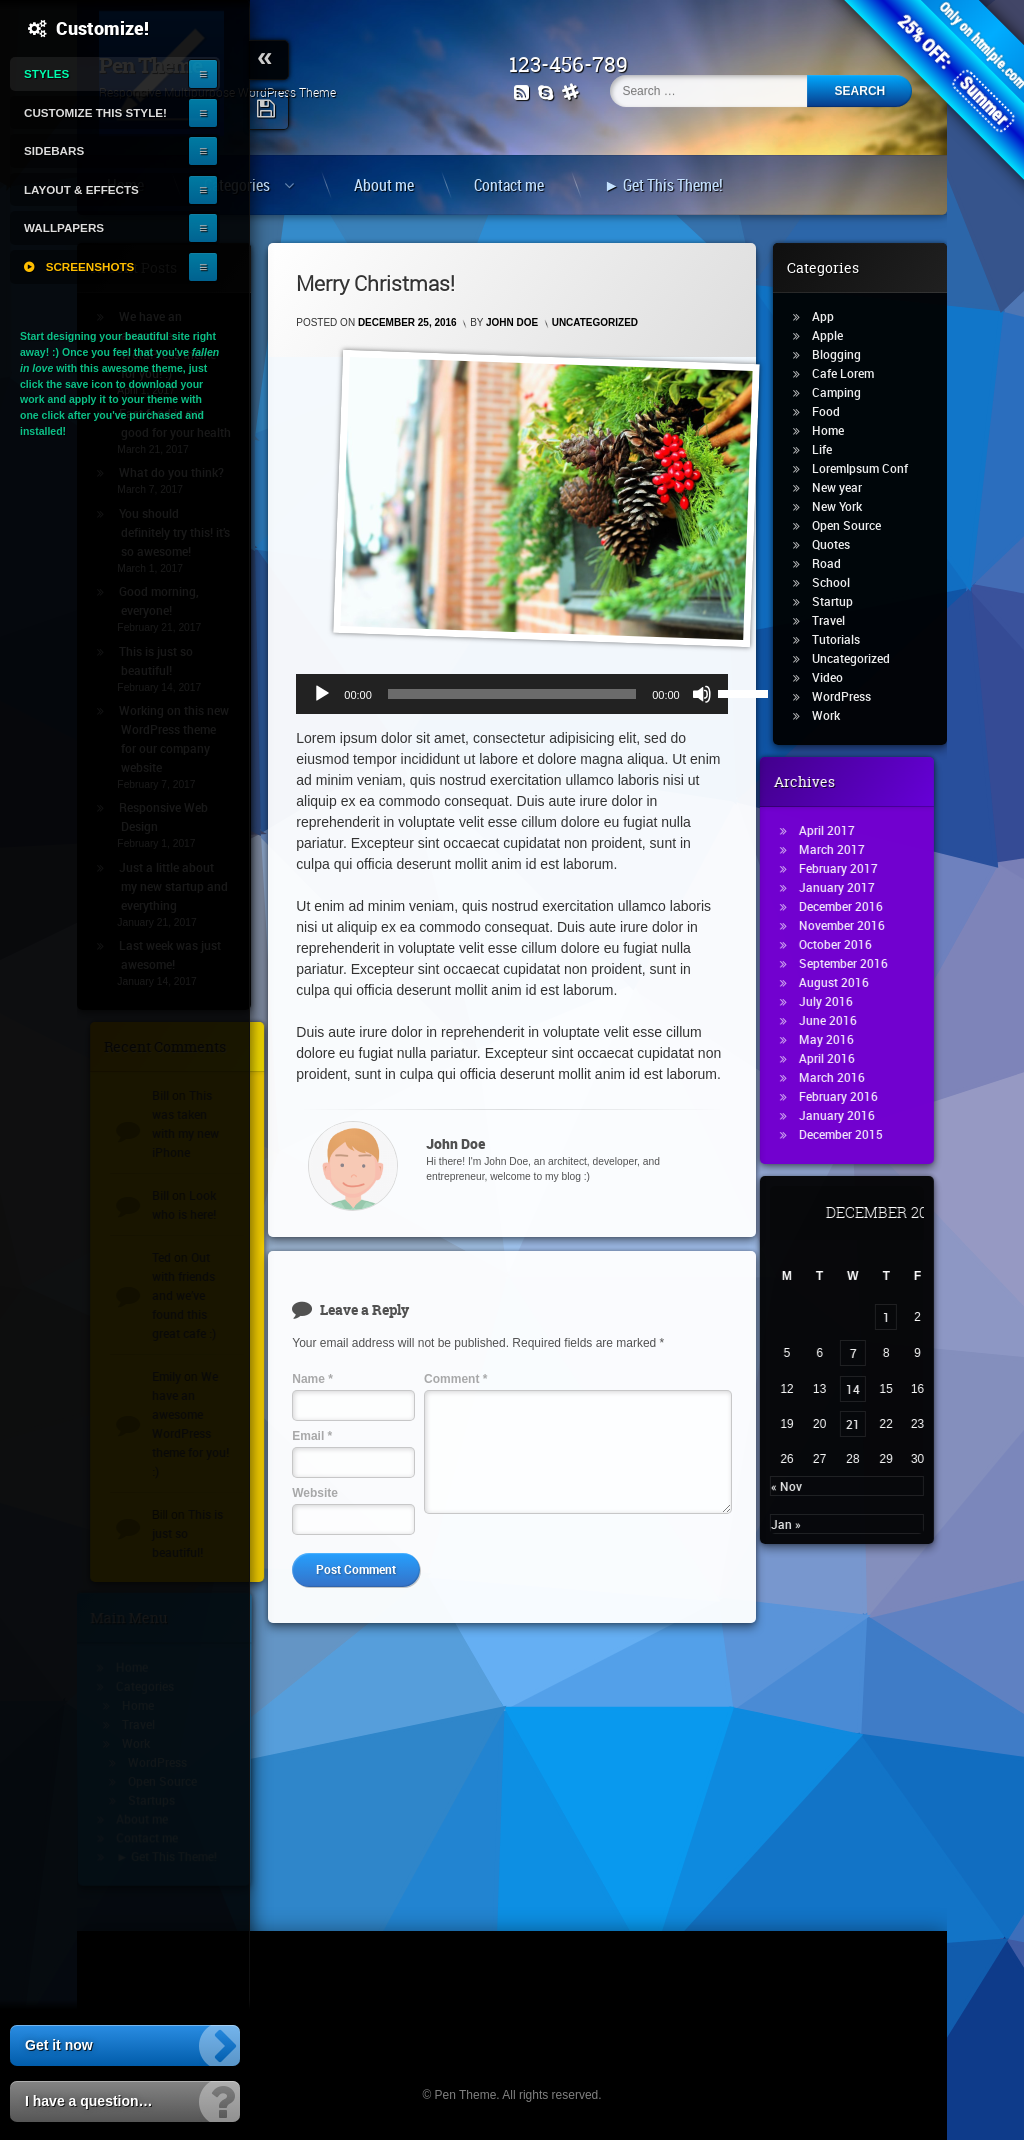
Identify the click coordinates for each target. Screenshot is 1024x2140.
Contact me (509, 185)
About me (384, 185)
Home (838, 430)
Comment (455, 1379)
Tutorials (846, 639)
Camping (846, 392)
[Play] (322, 694)
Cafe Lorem (853, 373)
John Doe (512, 322)
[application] (511, 694)
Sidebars (54, 150)
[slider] (512, 694)
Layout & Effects (81, 189)
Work (836, 715)
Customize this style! (95, 112)
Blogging (846, 354)
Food (836, 411)
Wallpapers (64, 227)
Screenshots (90, 266)
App (833, 316)
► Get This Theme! (663, 185)
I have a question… (89, 2101)
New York (847, 506)
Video (837, 677)
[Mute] (702, 694)
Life (832, 449)
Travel (838, 620)
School (841, 582)
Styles (46, 73)
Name (312, 1379)
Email (312, 1436)
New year (847, 487)
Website (315, 1493)
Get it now (59, 2045)
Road (836, 563)
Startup (842, 601)
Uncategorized (595, 322)
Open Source (856, 525)
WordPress (851, 696)
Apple (837, 335)
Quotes (841, 544)
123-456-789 (577, 64)
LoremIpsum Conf (870, 468)
